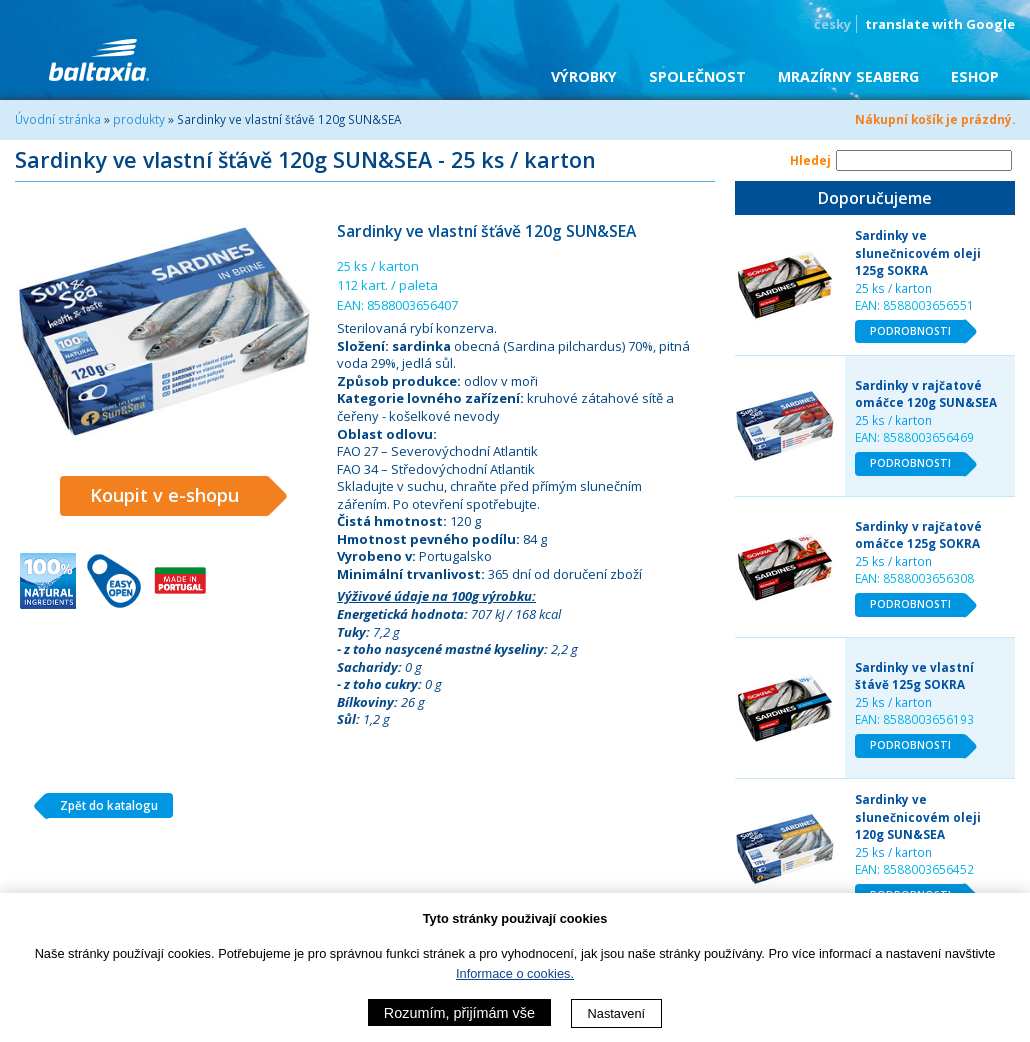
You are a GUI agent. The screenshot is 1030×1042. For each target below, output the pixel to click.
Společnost (697, 76)
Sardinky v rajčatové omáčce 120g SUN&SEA (926, 394)
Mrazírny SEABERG (848, 76)
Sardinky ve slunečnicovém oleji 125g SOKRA (918, 252)
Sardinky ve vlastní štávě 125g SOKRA (914, 676)
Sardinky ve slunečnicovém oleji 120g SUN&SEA (918, 816)
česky (832, 24)
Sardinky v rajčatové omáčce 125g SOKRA (918, 535)
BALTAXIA (99, 60)
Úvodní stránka (58, 119)
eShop (975, 76)
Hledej (810, 160)
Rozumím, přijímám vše (459, 1013)
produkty (139, 119)
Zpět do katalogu (101, 806)
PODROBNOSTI (918, 332)
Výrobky (584, 76)
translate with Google (940, 24)
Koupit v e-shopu (179, 496)
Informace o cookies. (515, 973)
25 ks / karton (893, 288)
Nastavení (617, 1013)
